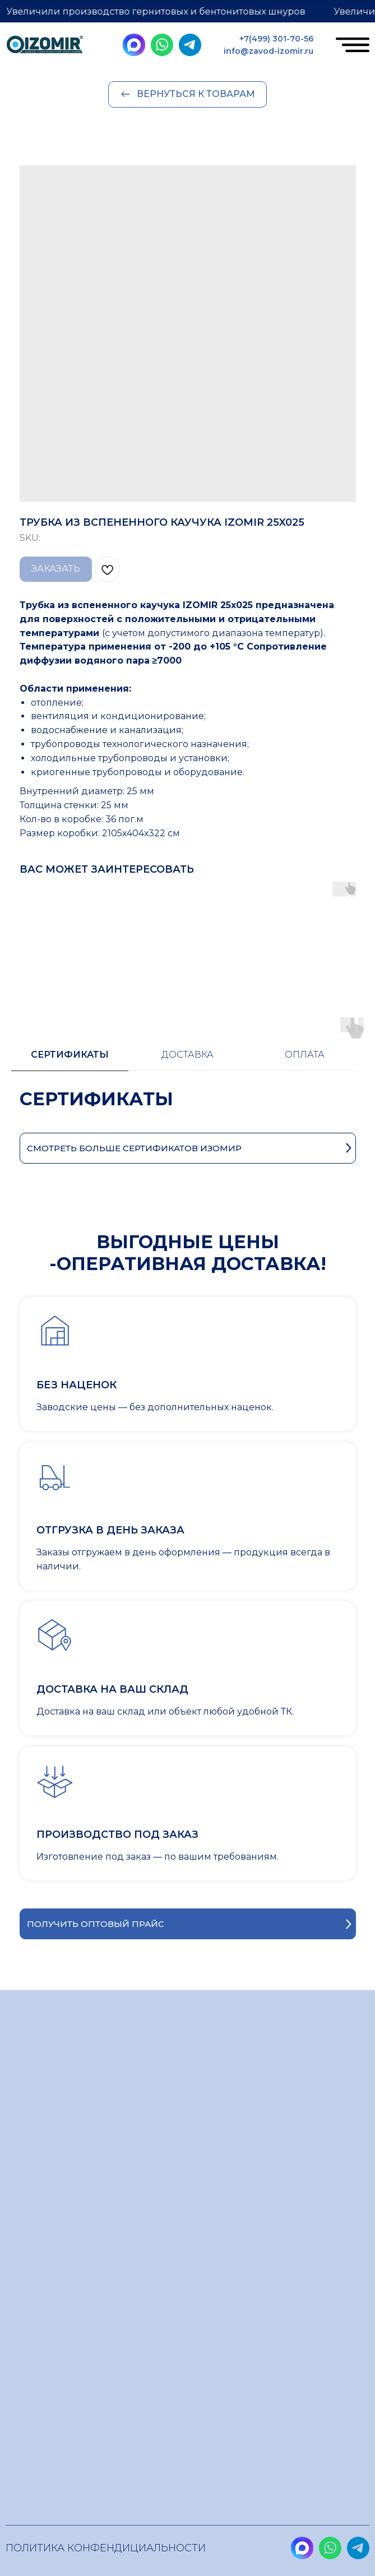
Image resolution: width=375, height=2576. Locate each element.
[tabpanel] (187, 1079)
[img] (45, 46)
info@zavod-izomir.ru (268, 51)
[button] (188, 1892)
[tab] (69, 1028)
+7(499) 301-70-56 (276, 39)
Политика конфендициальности (106, 2548)
